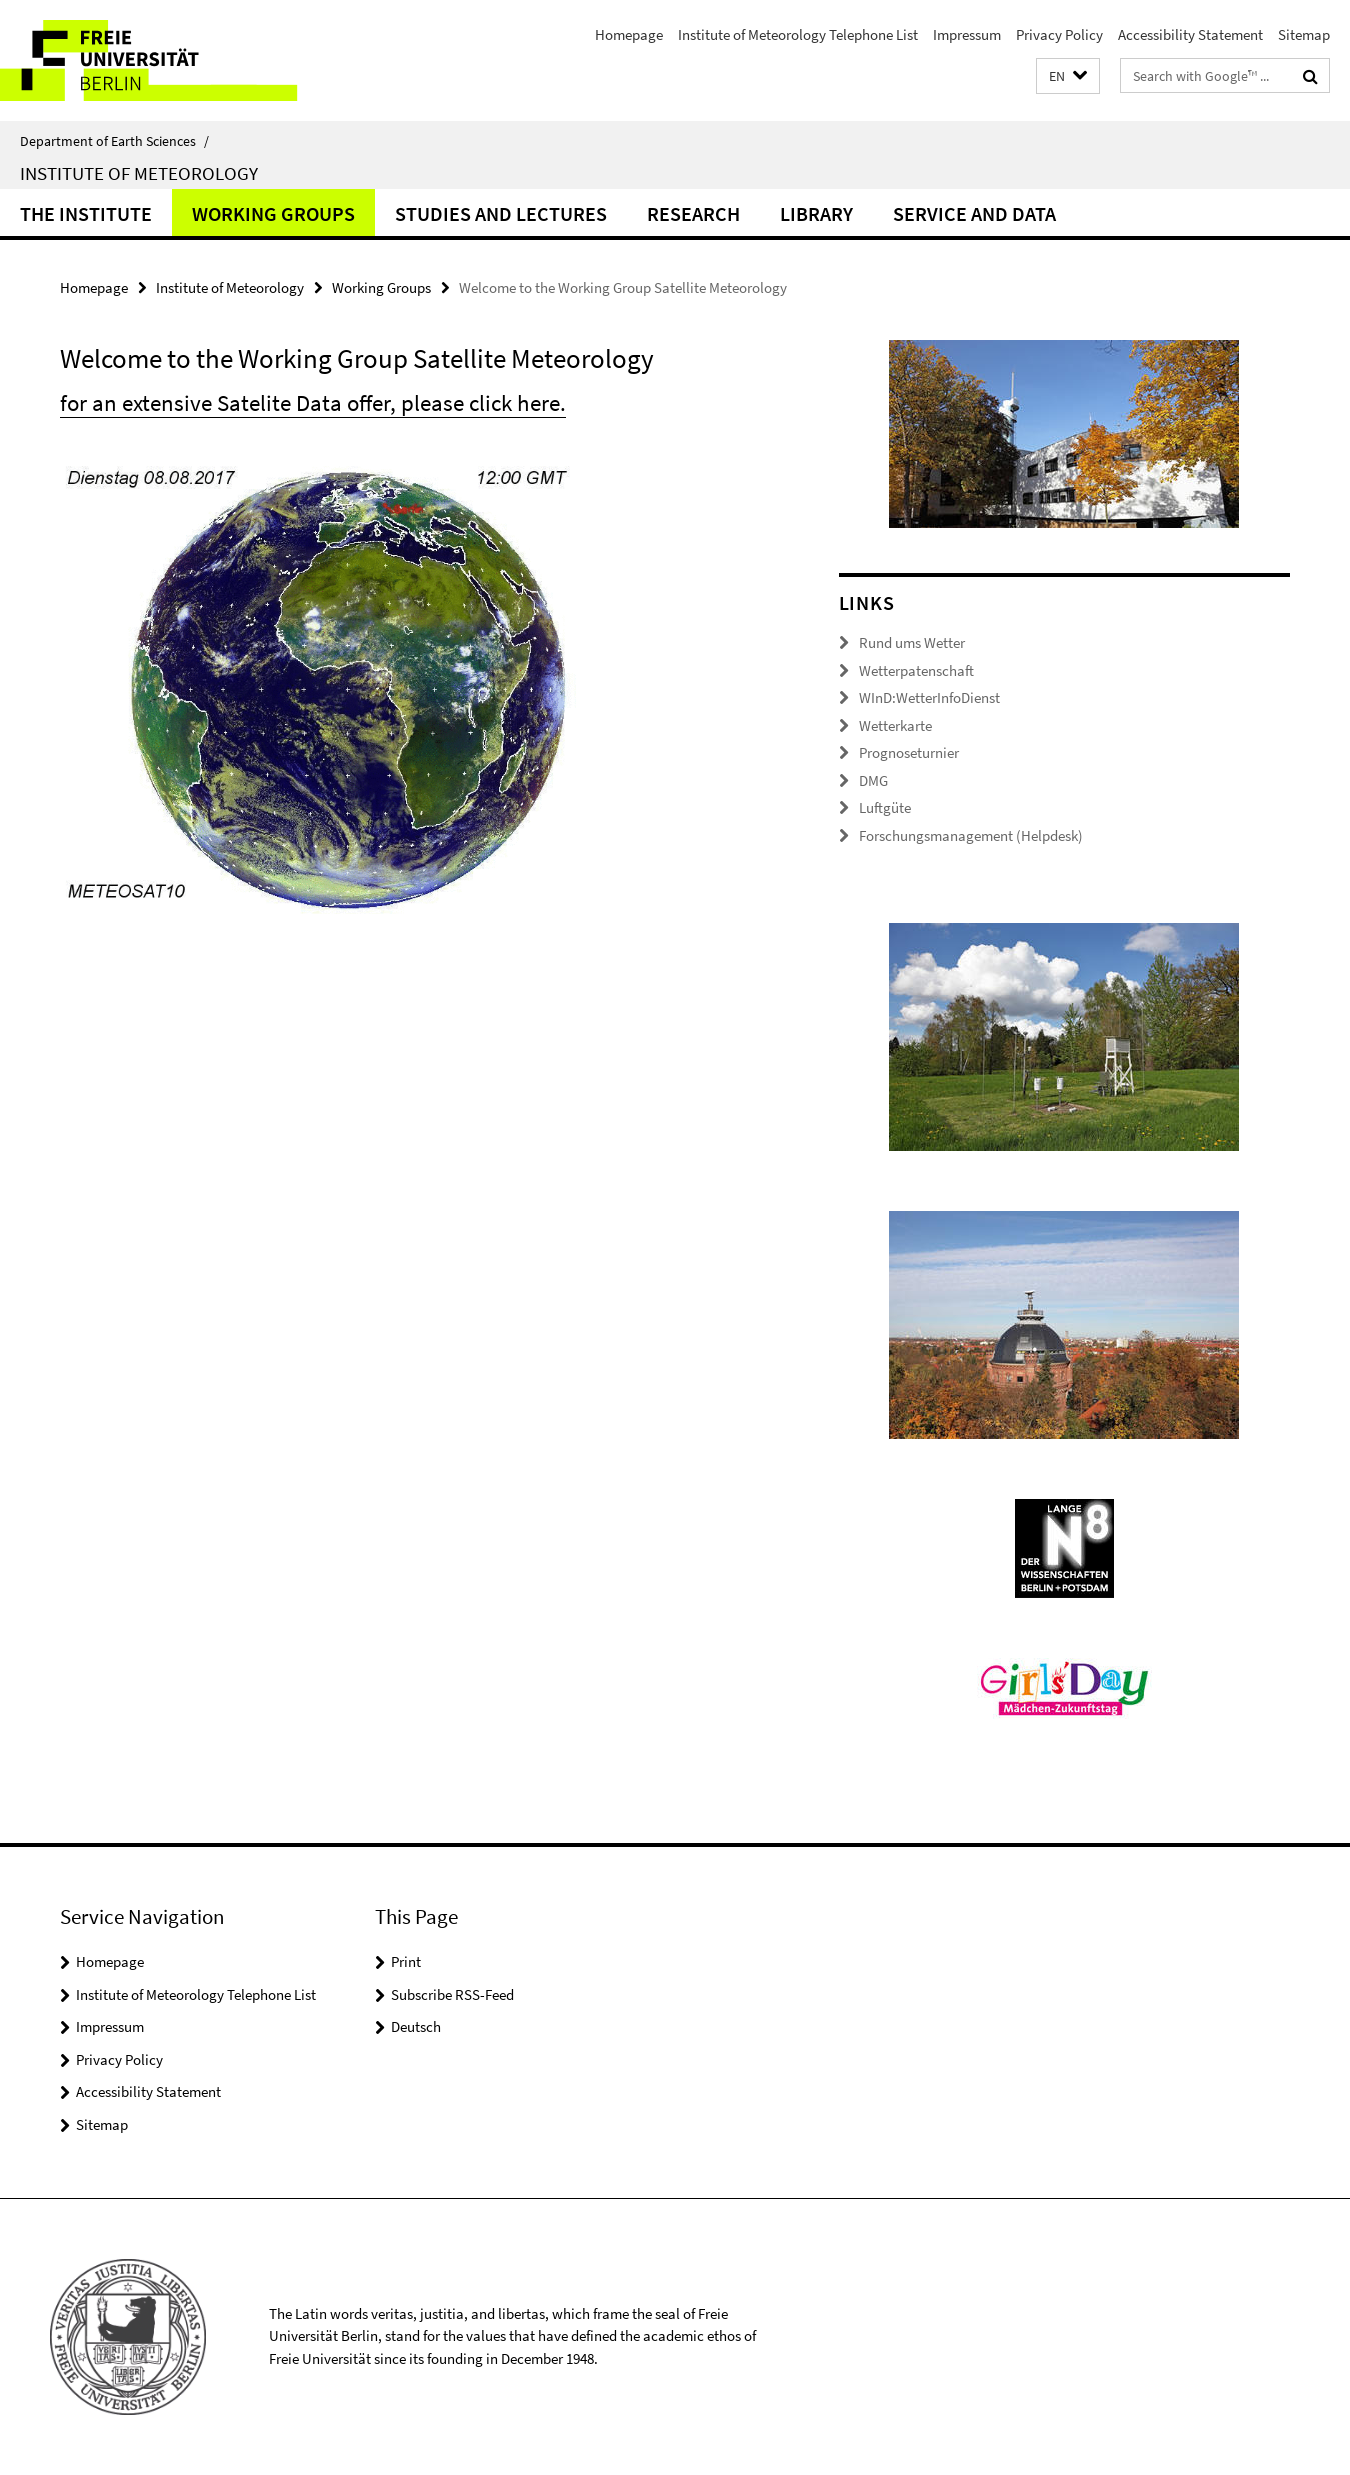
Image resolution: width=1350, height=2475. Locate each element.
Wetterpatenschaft (916, 670)
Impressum (967, 34)
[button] (1068, 76)
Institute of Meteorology (139, 173)
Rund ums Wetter (912, 642)
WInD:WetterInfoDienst (929, 697)
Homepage (629, 34)
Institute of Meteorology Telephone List (798, 34)
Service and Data (974, 213)
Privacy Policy (1059, 34)
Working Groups (273, 213)
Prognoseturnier (909, 752)
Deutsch (416, 2026)
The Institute (86, 213)
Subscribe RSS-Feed (452, 1994)
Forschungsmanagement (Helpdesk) (971, 835)
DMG (873, 780)
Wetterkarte (895, 725)
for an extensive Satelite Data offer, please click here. (313, 402)
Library (816, 213)
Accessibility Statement (1190, 34)
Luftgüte (885, 807)
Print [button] (406, 1961)
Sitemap (1304, 34)
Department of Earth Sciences (114, 141)
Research (693, 213)
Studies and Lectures (501, 213)
